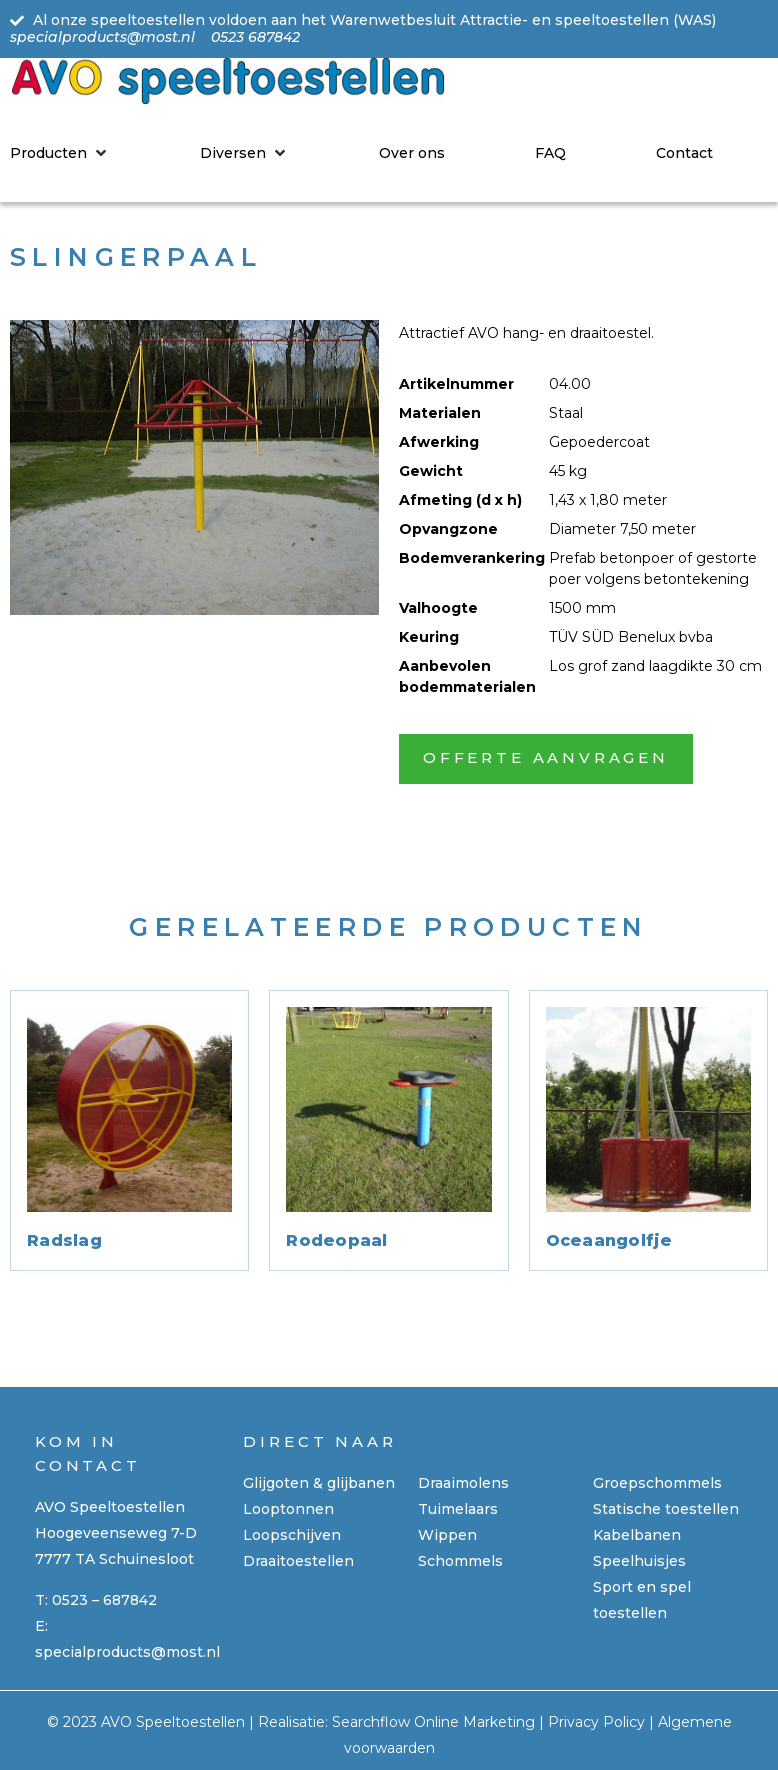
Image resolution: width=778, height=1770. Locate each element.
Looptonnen (288, 1509)
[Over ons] (412, 153)
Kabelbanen (637, 1535)
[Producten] (60, 153)
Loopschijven (292, 1535)
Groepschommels (657, 1483)
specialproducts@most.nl (127, 1652)
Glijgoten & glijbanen (319, 1483)
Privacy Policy (596, 1722)
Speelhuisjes (639, 1561)
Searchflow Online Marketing (433, 1722)
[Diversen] (244, 153)
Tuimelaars (458, 1509)
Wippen (447, 1535)
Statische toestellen (666, 1509)
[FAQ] (550, 153)
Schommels (460, 1561)
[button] (546, 759)
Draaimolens (463, 1483)
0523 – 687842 (104, 1600)
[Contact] (684, 153)
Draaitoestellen (298, 1561)
